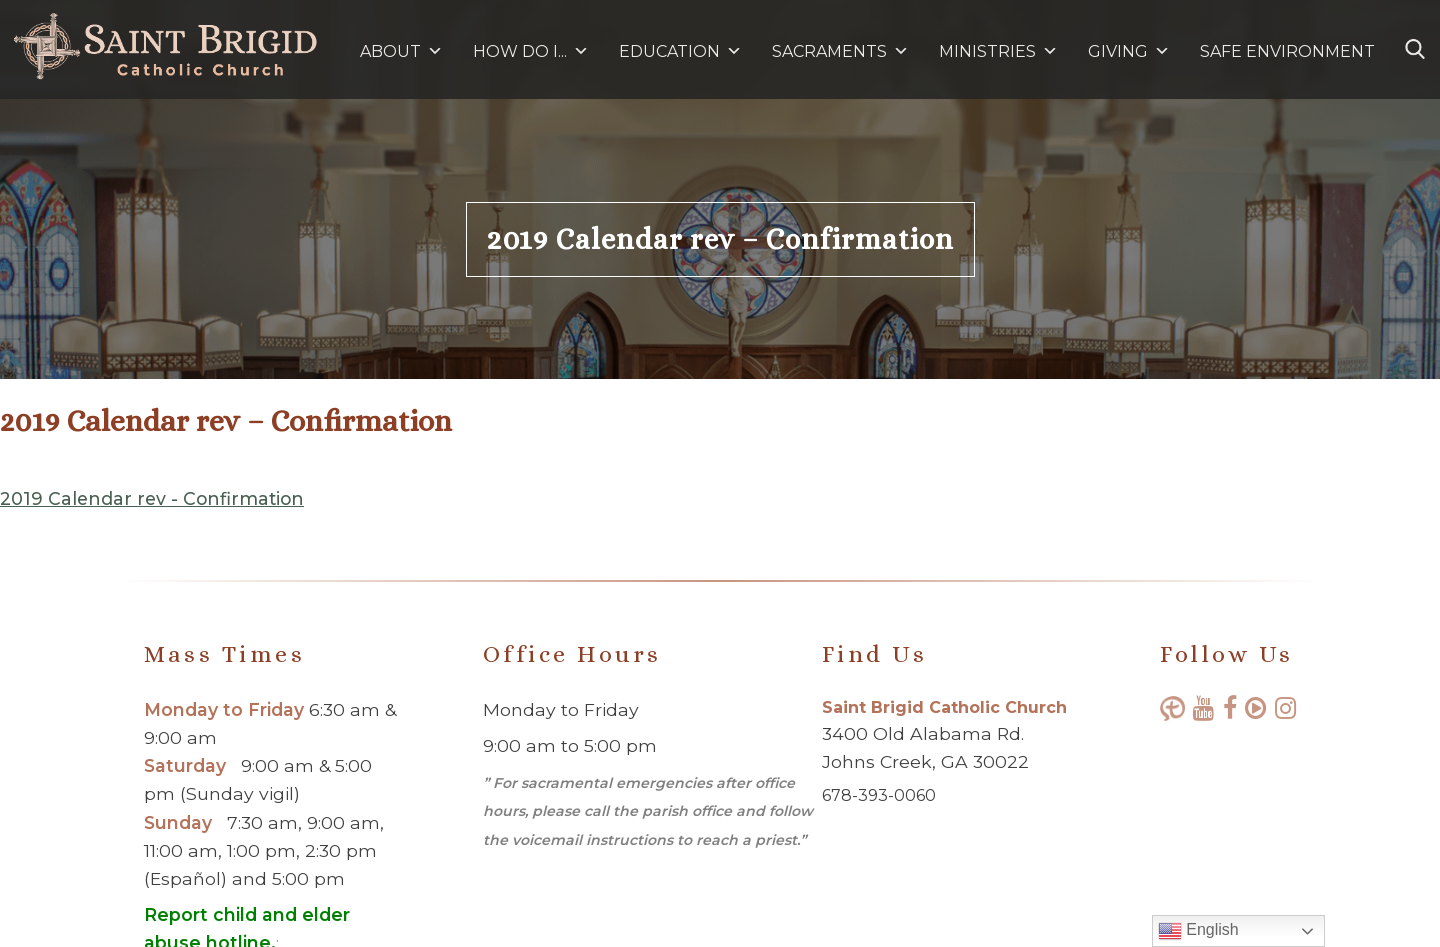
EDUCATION (680, 51)
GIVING (1118, 51)
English (1198, 931)
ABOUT (401, 51)
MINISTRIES (998, 51)
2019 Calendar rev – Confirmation (720, 239)
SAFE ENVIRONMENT (1287, 51)
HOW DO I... (531, 51)
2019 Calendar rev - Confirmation (152, 498)
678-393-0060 (879, 795)
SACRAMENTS (840, 51)
